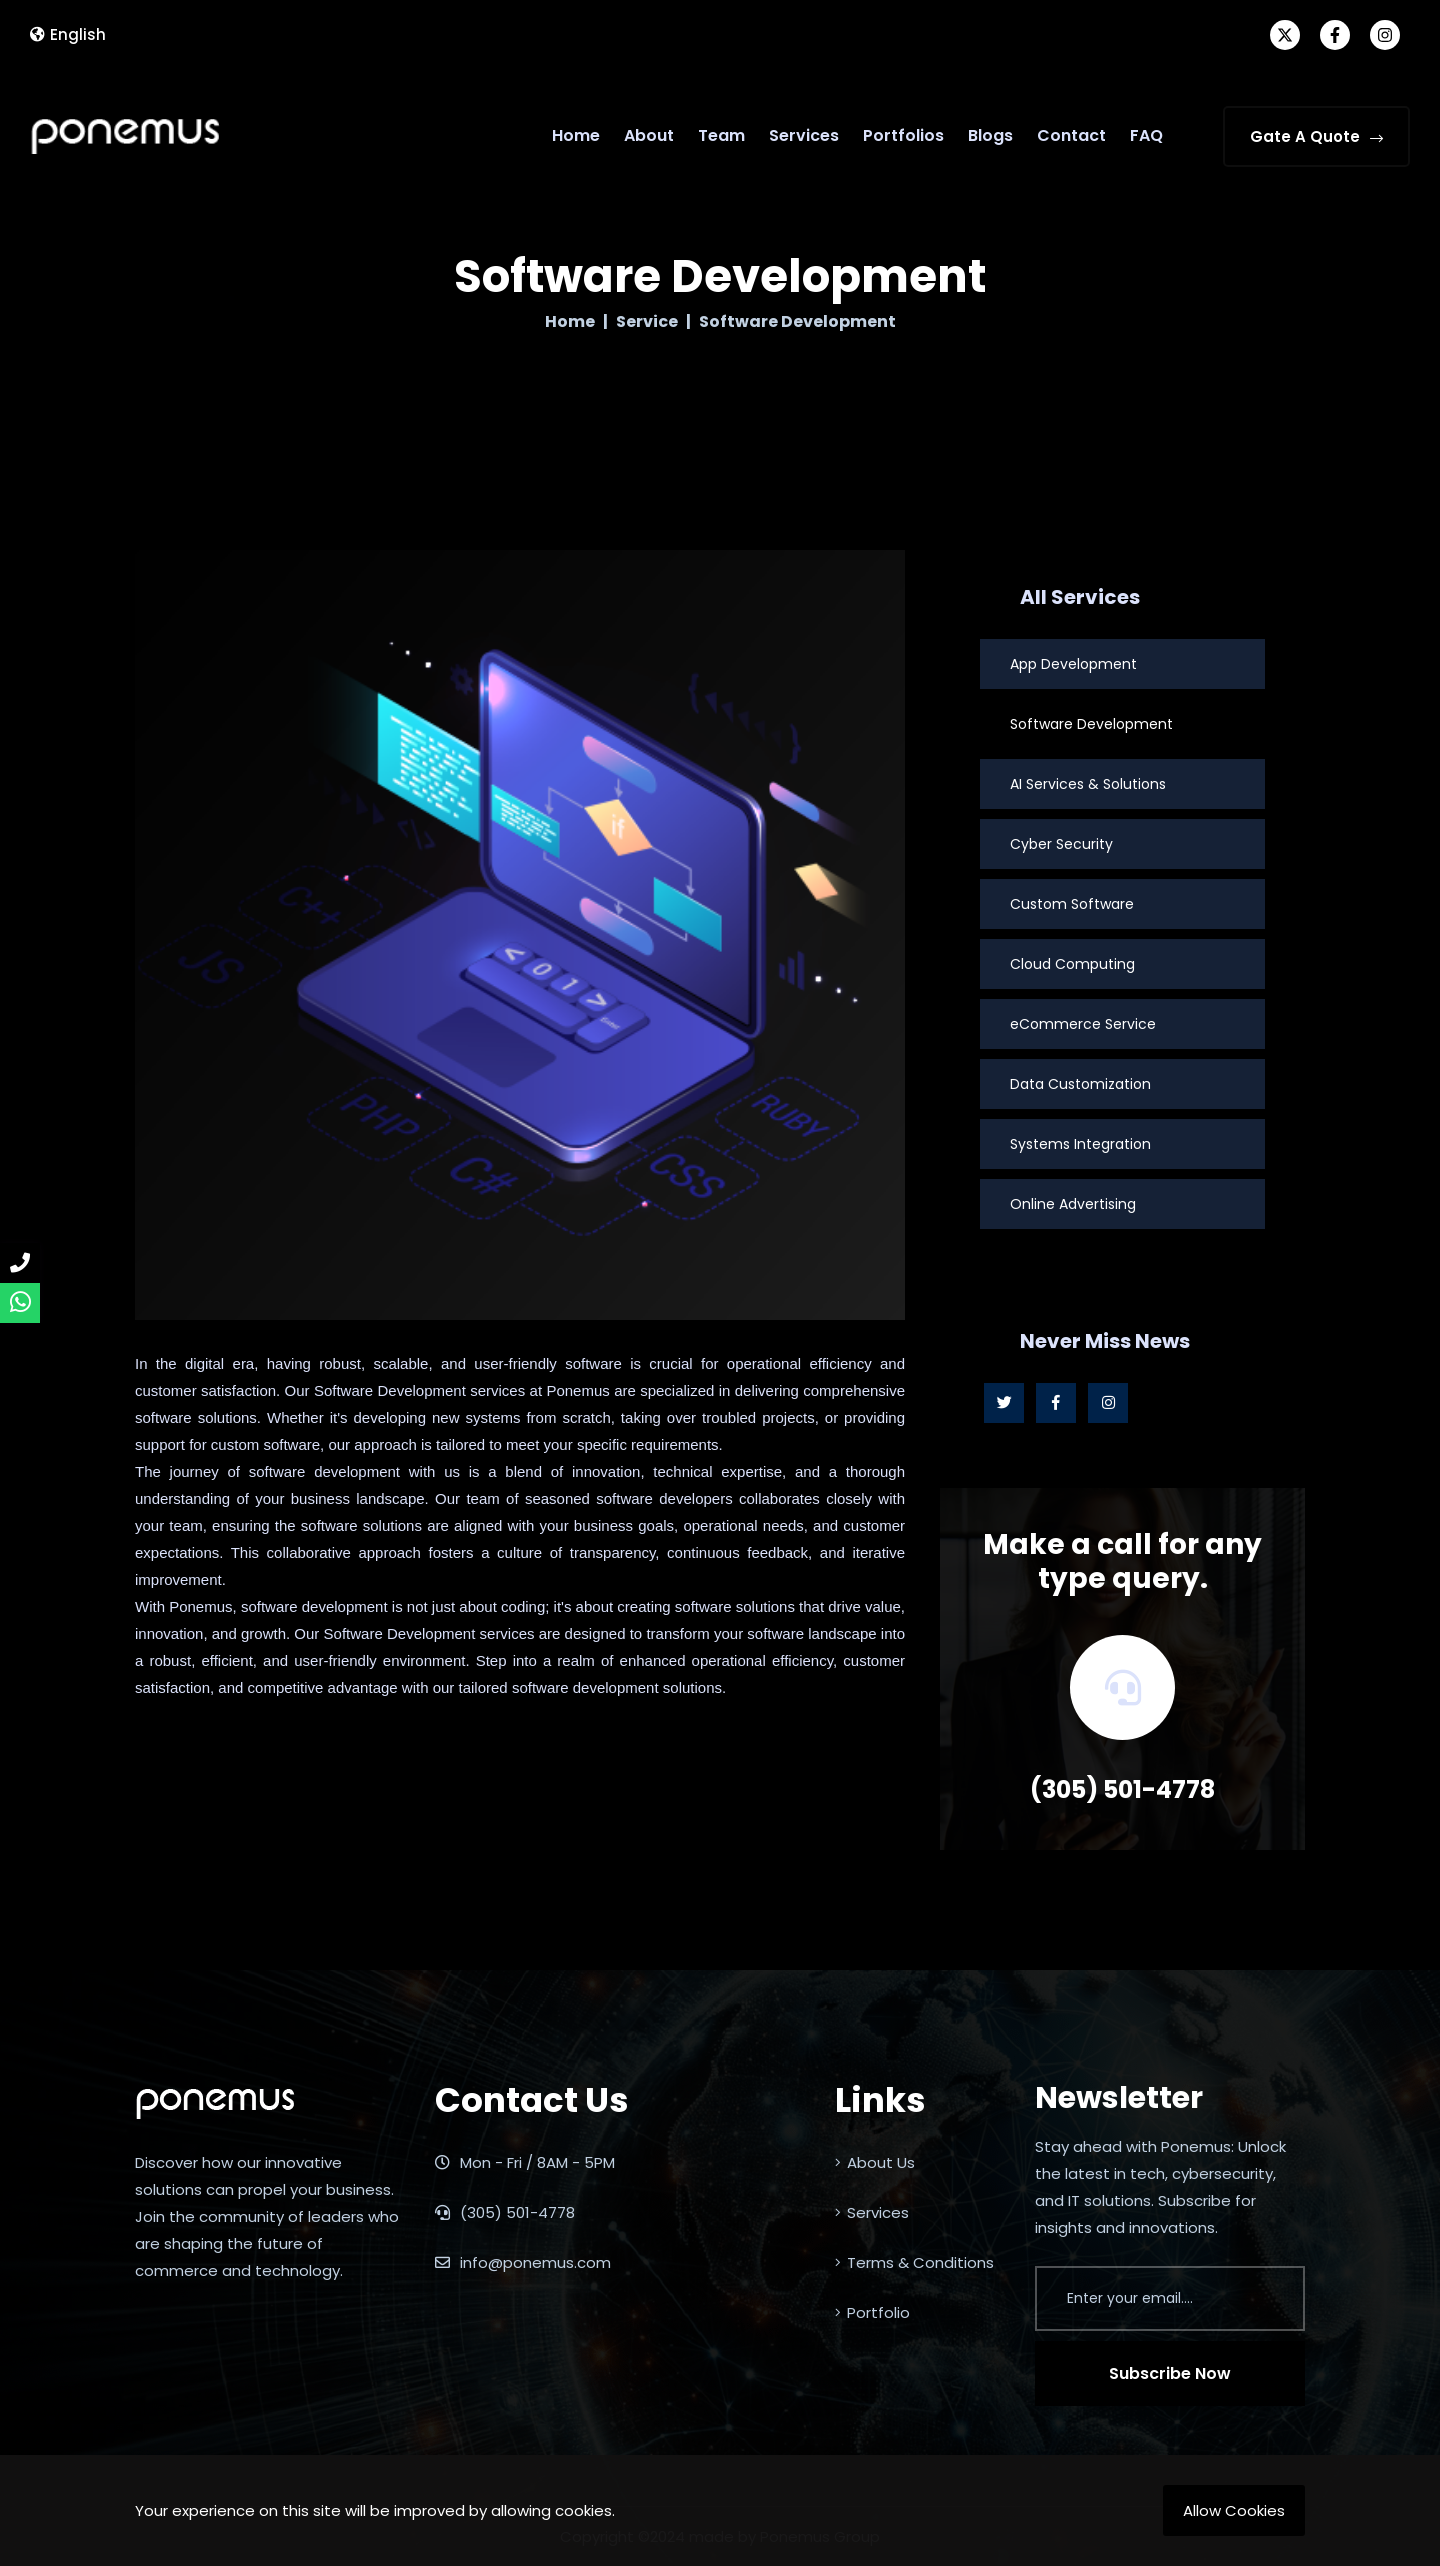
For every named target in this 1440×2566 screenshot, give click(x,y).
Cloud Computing (1072, 964)
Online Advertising (1073, 1204)
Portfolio (872, 2312)
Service (647, 322)
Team (721, 135)
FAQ (1146, 135)
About (649, 135)
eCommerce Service (1083, 1024)
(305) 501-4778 (1122, 1789)
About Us (875, 2162)
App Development (1073, 664)
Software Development (1091, 724)
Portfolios (903, 135)
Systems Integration (1080, 1144)
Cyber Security (1061, 844)
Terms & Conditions (914, 2262)
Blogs (990, 135)
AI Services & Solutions (1088, 784)
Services (804, 135)
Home (576, 135)
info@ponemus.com (523, 2262)
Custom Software (1072, 904)
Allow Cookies (1234, 2510)
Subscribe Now (1170, 2373)
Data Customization (1080, 1084)
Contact (1071, 135)
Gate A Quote (1316, 136)
